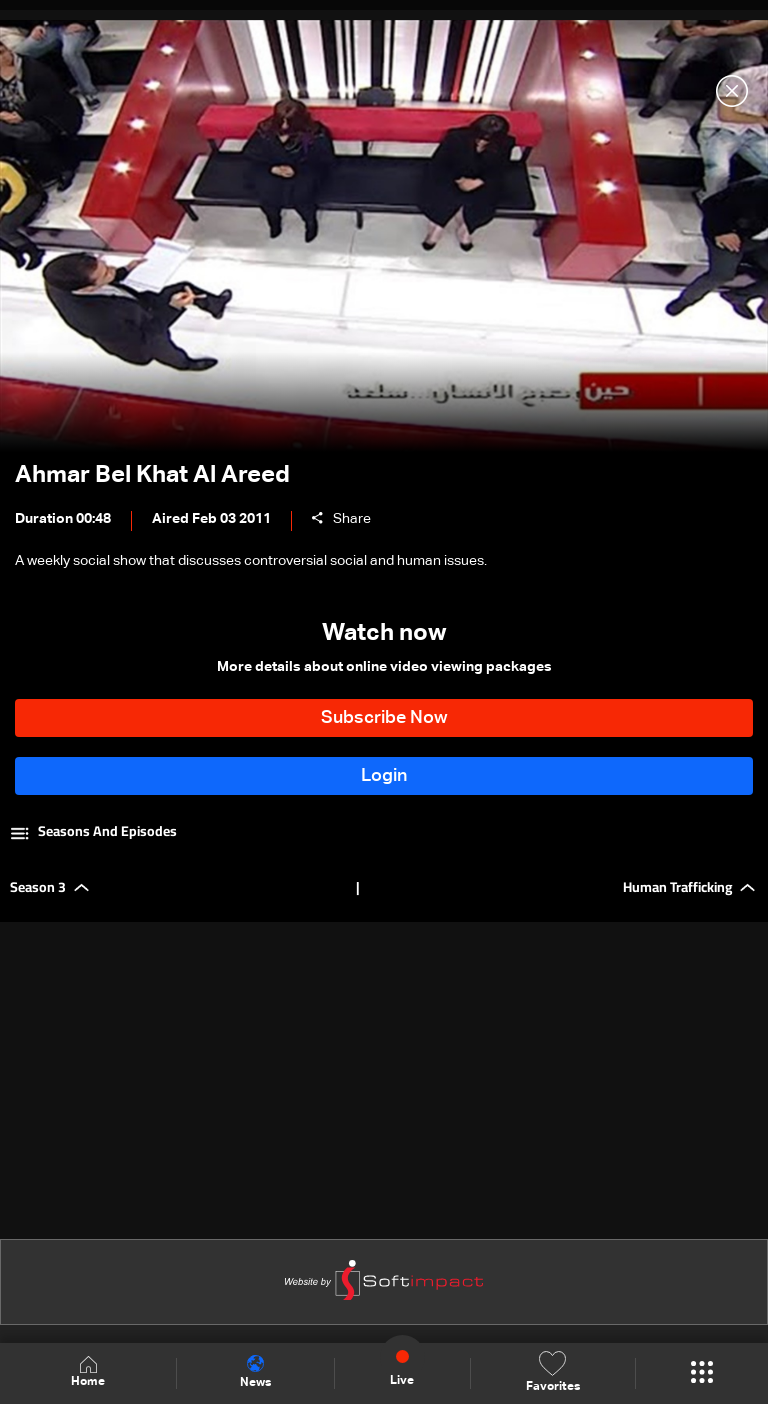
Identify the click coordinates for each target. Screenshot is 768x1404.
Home (88, 1372)
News (255, 1372)
